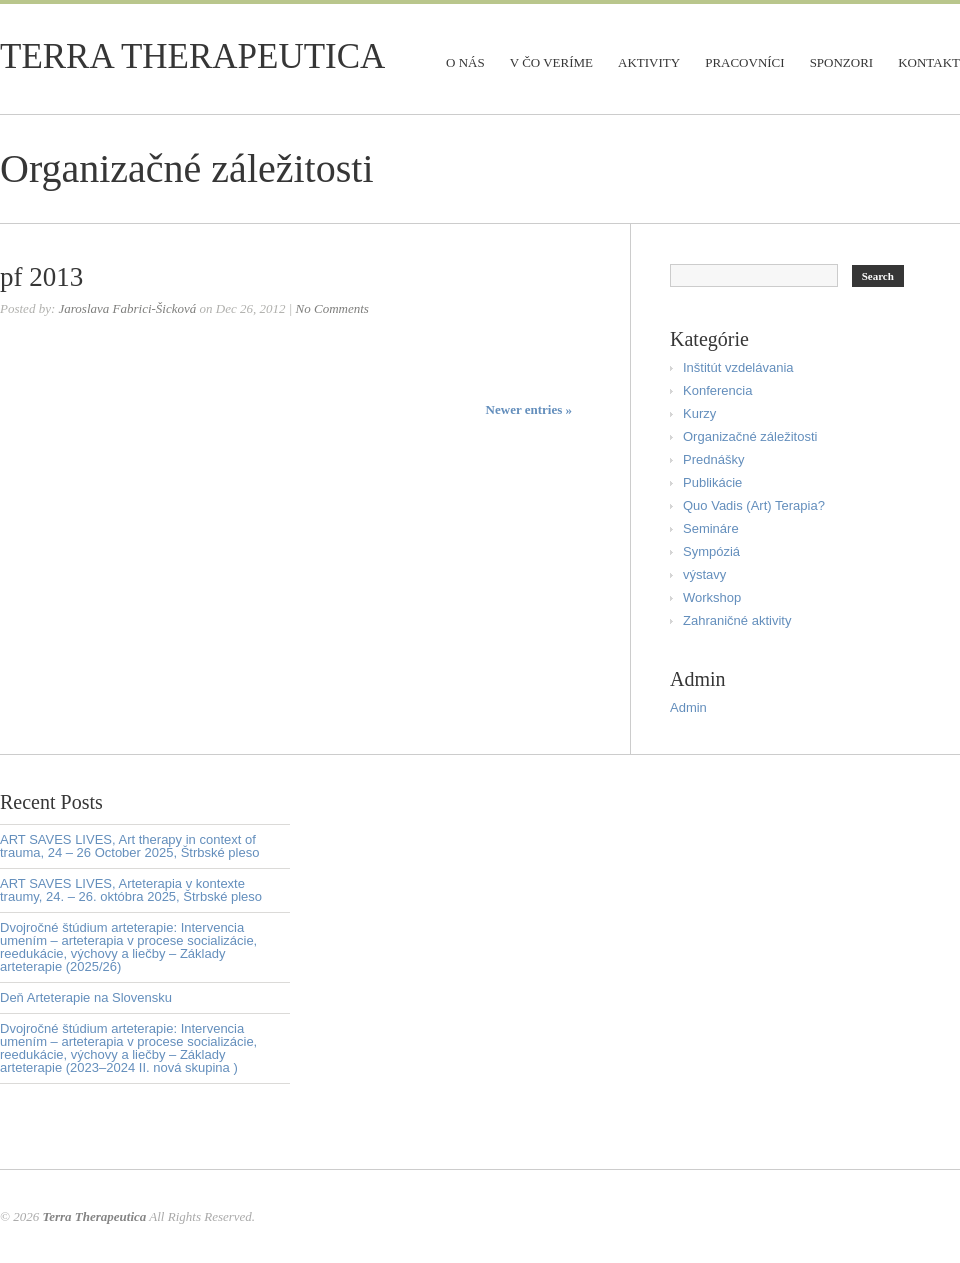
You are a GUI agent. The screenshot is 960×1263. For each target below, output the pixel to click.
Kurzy (699, 413)
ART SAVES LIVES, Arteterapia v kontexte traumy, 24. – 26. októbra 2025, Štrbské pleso (131, 890)
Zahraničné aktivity (737, 620)
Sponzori (842, 62)
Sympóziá (711, 551)
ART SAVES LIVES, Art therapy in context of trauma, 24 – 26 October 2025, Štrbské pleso (129, 846)
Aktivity (649, 62)
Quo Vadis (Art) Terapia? (754, 505)
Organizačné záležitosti (750, 436)
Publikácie (712, 482)
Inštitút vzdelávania (738, 367)
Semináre (711, 528)
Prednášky (713, 459)
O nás (465, 62)
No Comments (332, 308)
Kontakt (929, 62)
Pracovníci (744, 62)
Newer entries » (529, 409)
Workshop (712, 597)
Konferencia (717, 390)
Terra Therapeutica (192, 56)
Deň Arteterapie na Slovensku (86, 997)
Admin (688, 707)
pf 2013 (41, 277)
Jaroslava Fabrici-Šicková (127, 308)
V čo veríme (551, 62)
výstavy (704, 574)
